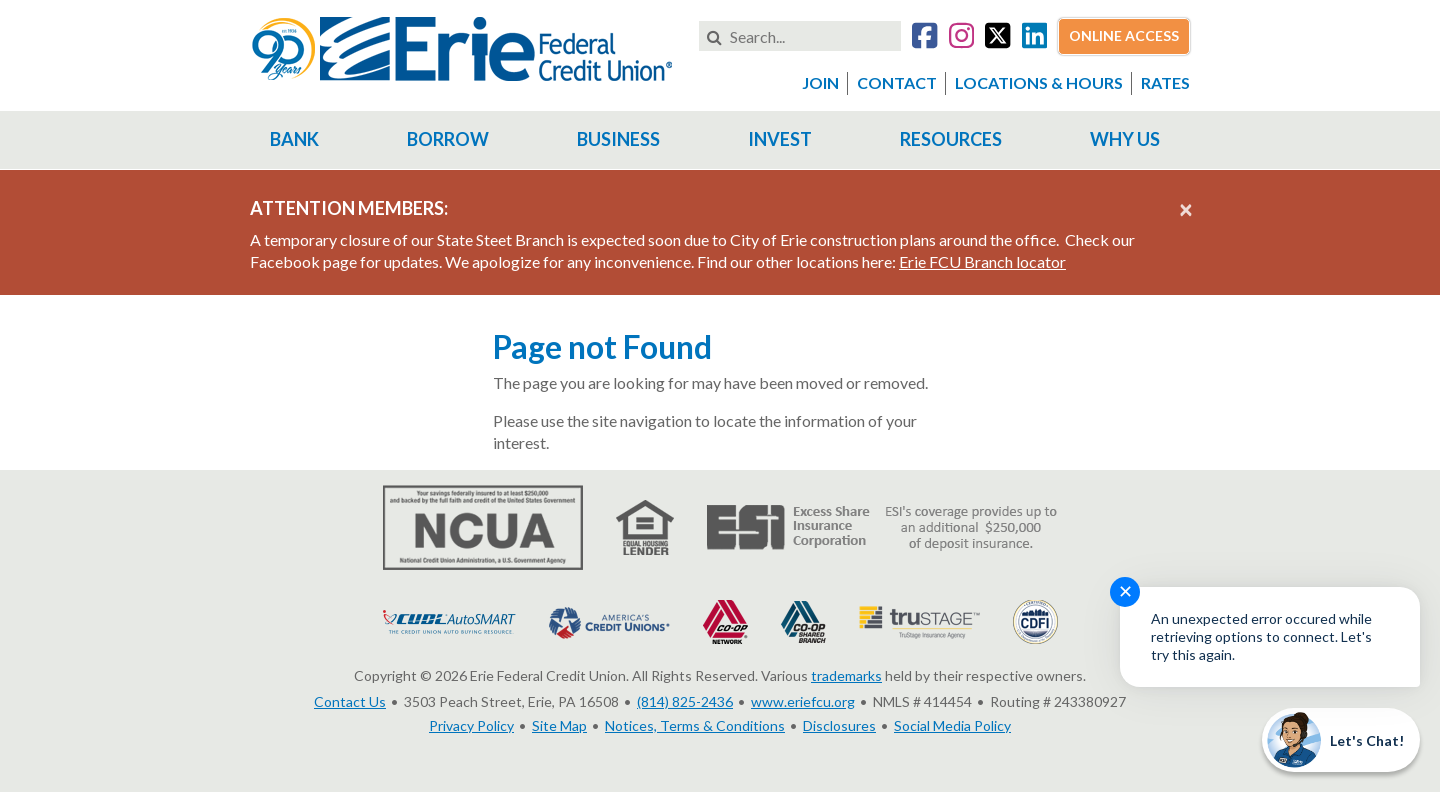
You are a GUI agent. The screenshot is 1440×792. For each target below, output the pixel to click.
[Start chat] (1341, 740)
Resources (951, 139)
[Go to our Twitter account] (997, 38)
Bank (294, 139)
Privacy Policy (471, 725)
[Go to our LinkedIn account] (1034, 38)
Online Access (1124, 35)
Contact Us (350, 701)
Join (820, 82)
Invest (780, 139)
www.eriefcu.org (803, 701)
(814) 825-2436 (685, 701)
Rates (1165, 82)
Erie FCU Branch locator (982, 261)
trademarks (846, 675)
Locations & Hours (1039, 82)
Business (618, 139)
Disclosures (839, 725)
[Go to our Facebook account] (924, 38)
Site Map (559, 725)
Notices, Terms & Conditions (695, 725)
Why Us (1125, 139)
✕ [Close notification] (1125, 591)
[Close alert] (1186, 209)
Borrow (448, 139)
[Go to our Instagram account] (961, 38)
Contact (897, 82)
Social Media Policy (952, 725)
